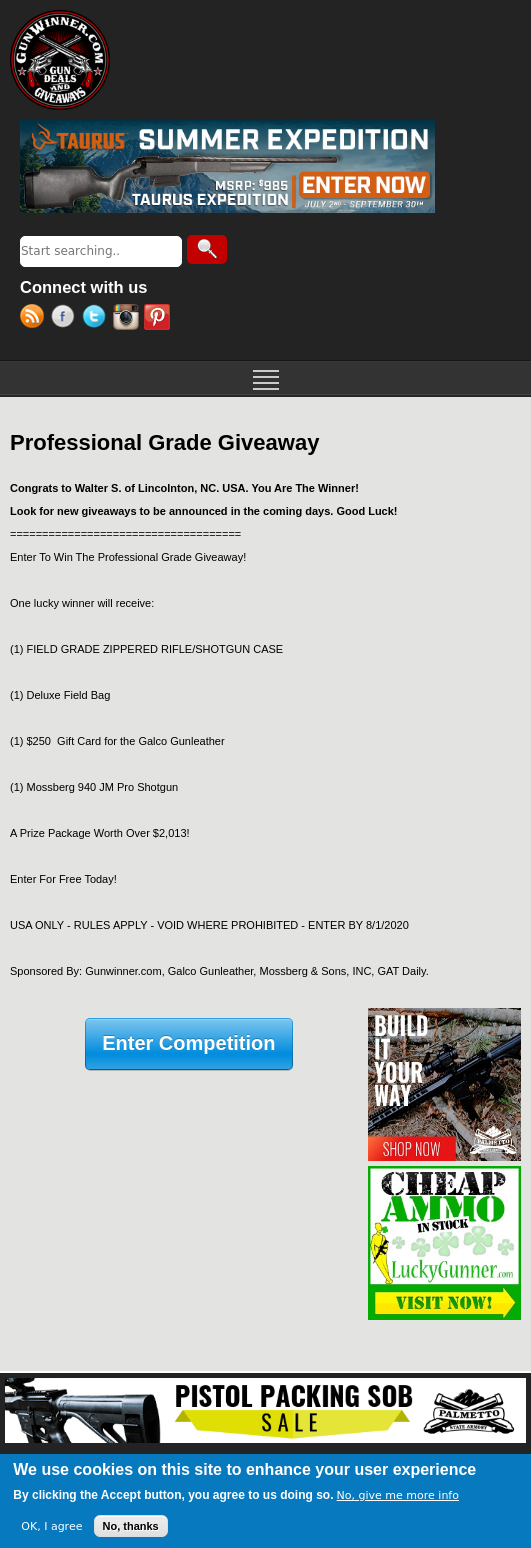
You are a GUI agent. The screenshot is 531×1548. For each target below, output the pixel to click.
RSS (35, 319)
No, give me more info (398, 1495)
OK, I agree (51, 1526)
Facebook (66, 319)
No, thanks (131, 1526)
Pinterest (159, 319)
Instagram (128, 319)
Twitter (97, 319)
